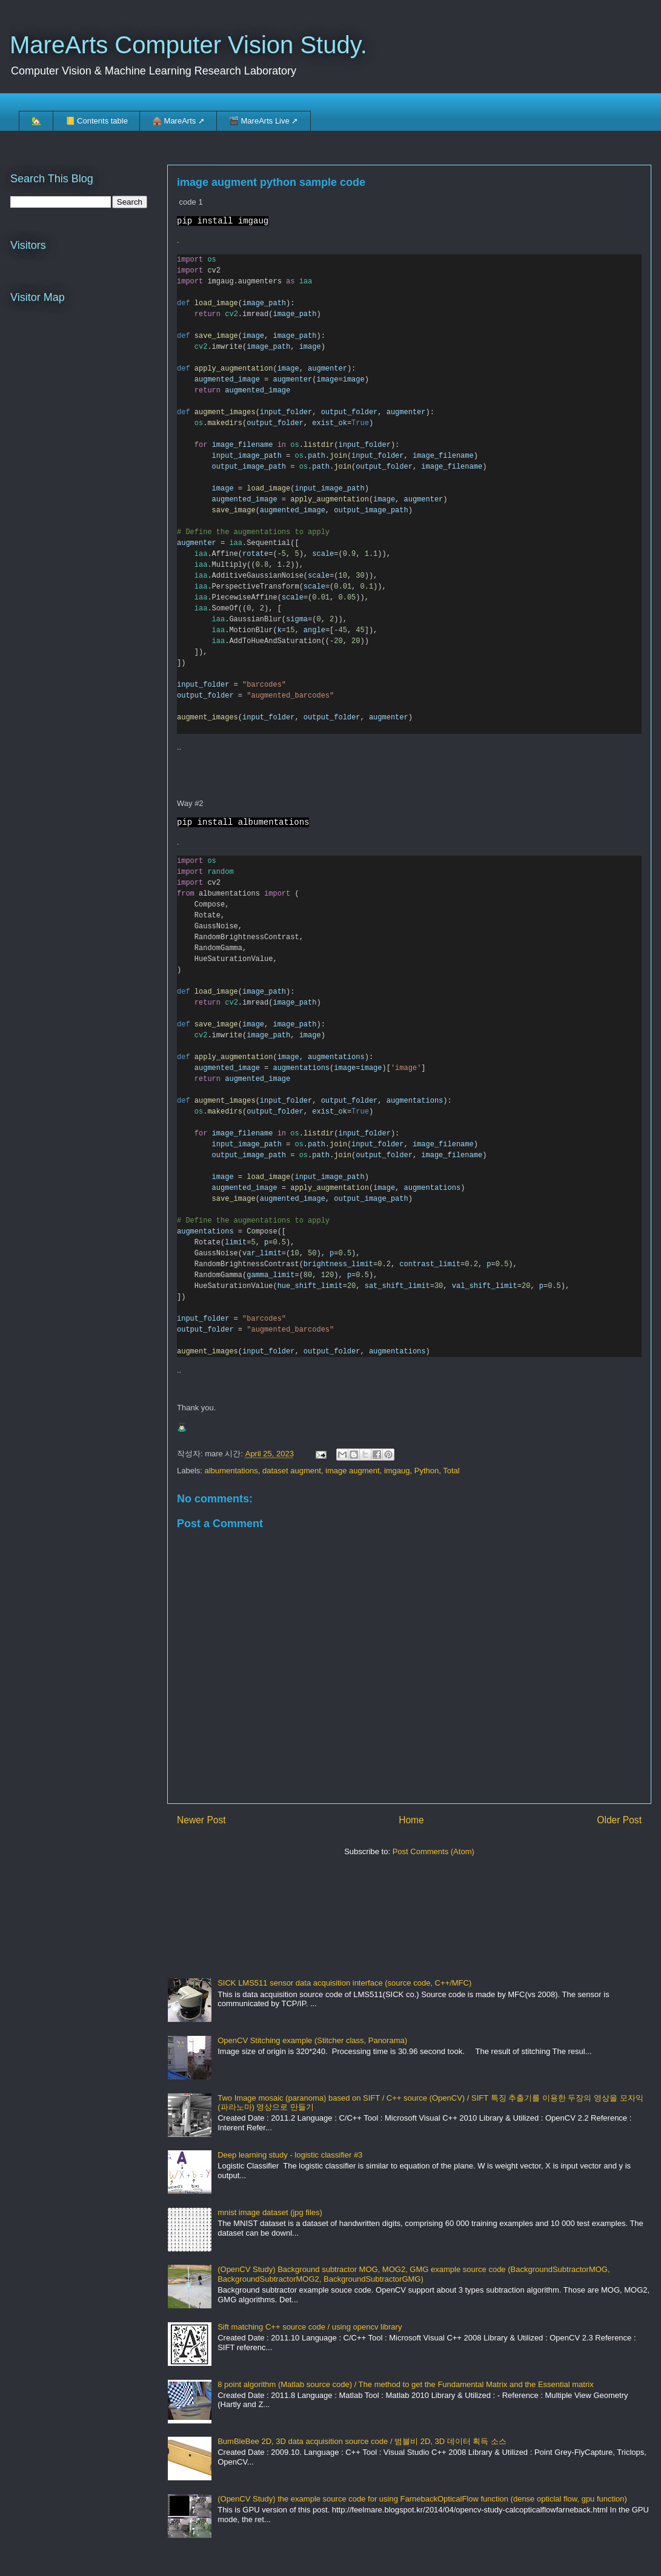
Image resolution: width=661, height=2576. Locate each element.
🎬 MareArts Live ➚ (263, 120)
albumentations (231, 1471)
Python (426, 1471)
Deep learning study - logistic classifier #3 (290, 2155)
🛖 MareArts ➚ (178, 120)
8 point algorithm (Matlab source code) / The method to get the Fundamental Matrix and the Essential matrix (405, 2384)
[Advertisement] (218, 1912)
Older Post (619, 1820)
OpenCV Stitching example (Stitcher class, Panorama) (312, 2041)
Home (411, 1820)
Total (451, 1471)
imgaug (397, 1471)
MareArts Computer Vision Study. (188, 44)
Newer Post (201, 1820)
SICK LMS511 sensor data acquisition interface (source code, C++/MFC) (344, 1984)
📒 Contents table (96, 120)
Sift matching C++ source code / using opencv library (310, 2327)
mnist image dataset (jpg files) (270, 2213)
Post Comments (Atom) (433, 1852)
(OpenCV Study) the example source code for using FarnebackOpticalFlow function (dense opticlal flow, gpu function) (422, 2499)
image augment (352, 1471)
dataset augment (291, 1471)
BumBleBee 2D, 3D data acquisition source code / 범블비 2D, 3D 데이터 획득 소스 (362, 2441)
